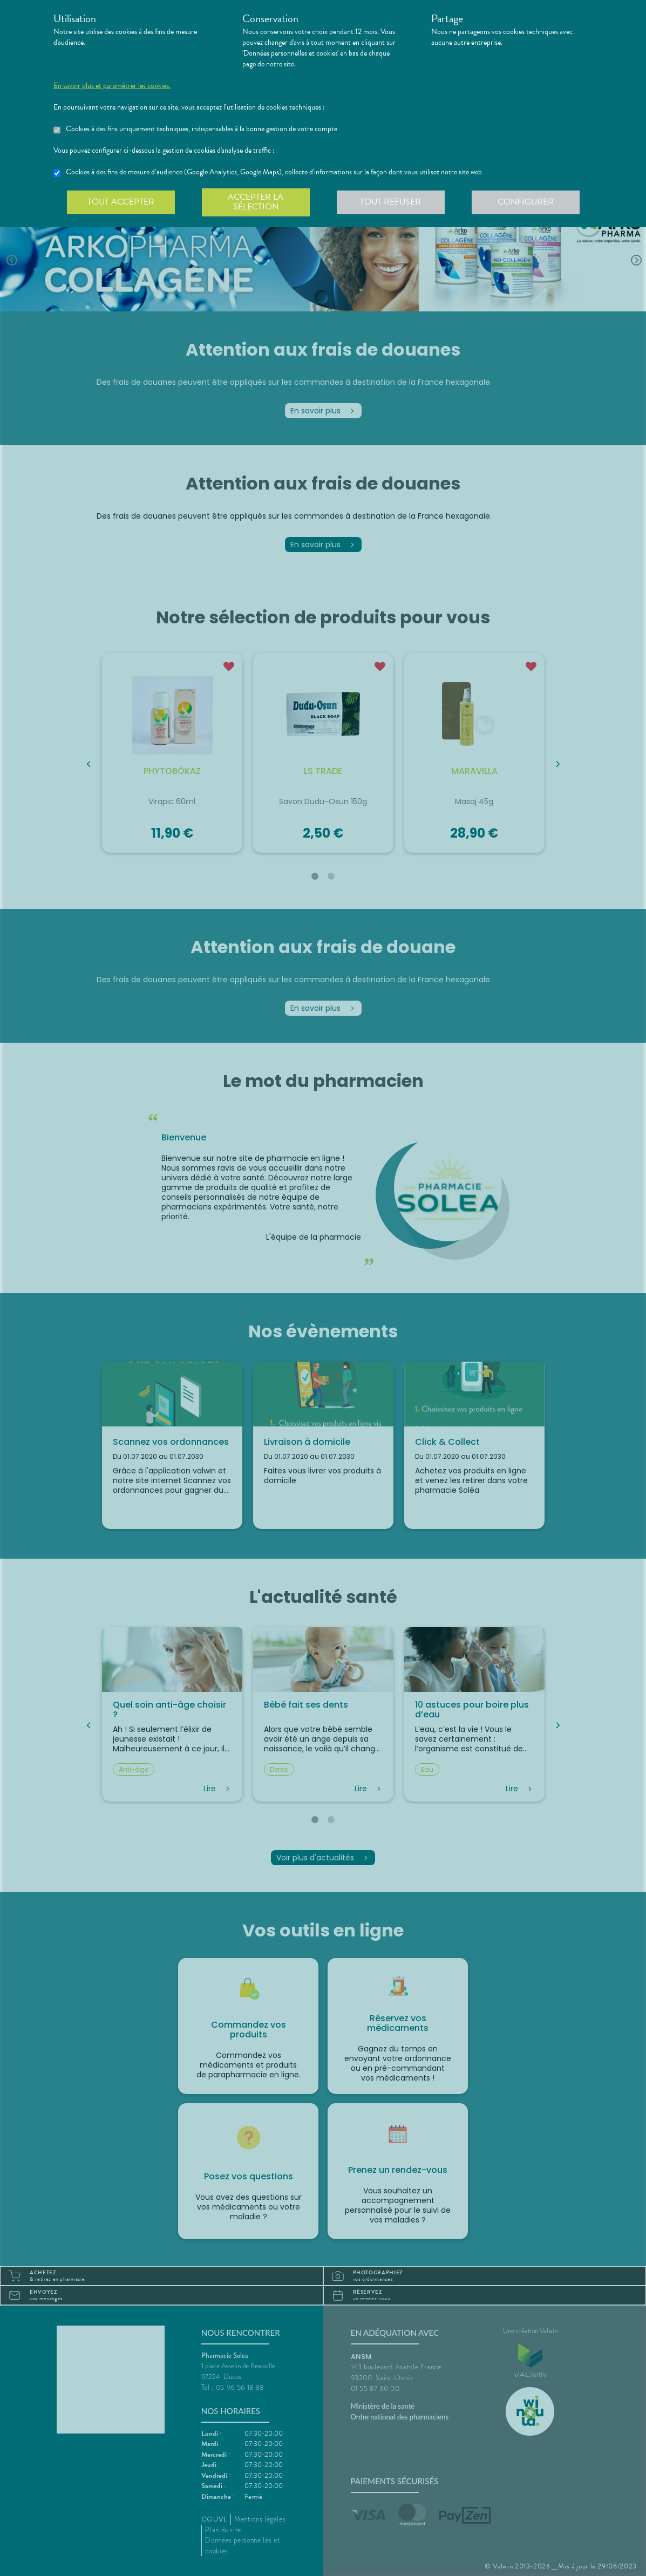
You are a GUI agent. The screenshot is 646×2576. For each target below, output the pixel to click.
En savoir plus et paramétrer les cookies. (112, 85)
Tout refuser (390, 201)
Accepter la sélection (255, 202)
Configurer (526, 201)
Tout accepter (120, 201)
